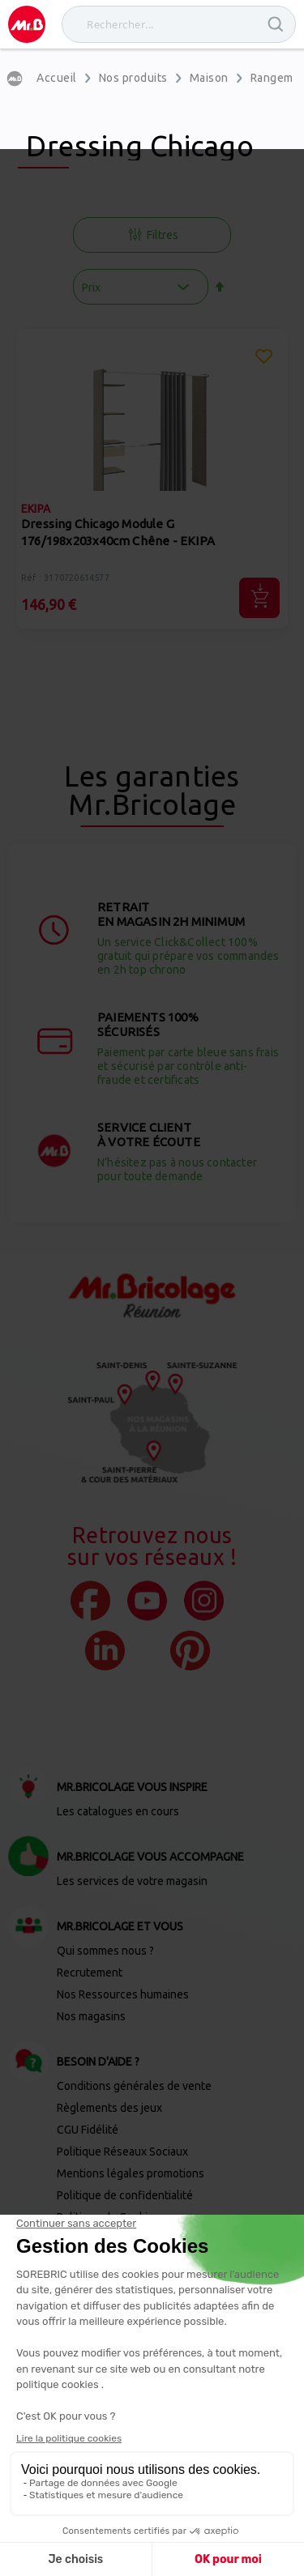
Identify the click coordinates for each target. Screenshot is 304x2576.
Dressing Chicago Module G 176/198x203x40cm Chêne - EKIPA (118, 532)
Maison (209, 77)
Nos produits (133, 77)
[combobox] (179, 24)
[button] (264, 359)
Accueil (56, 77)
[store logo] (26, 24)
